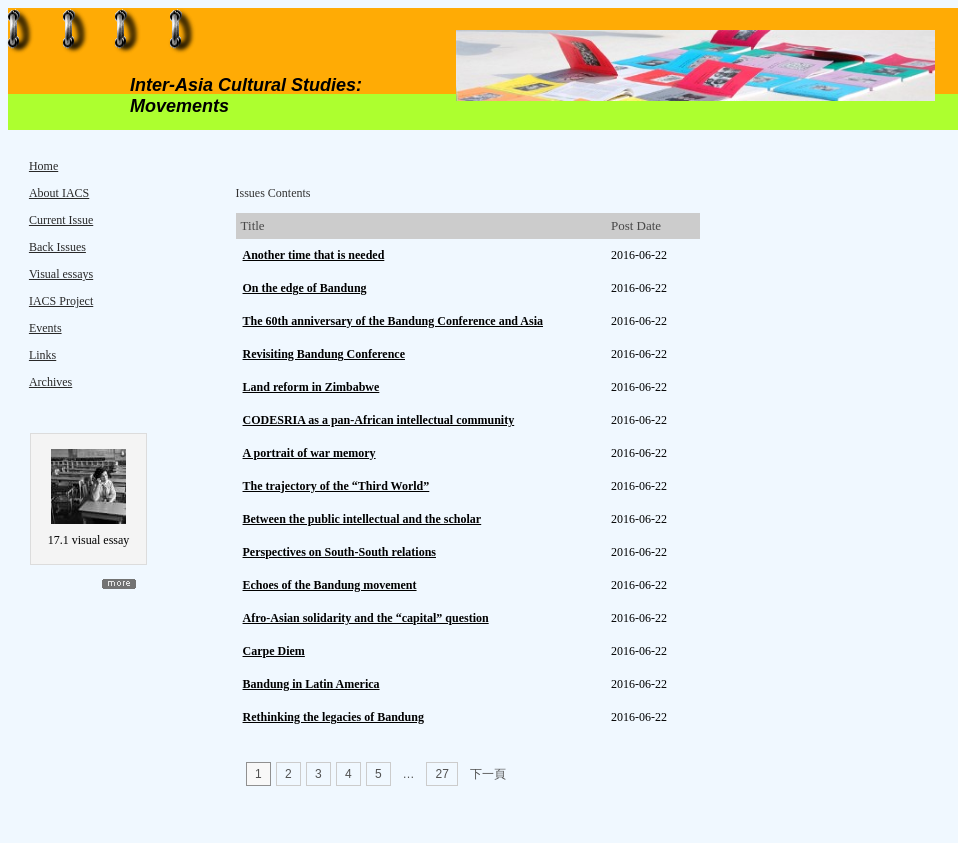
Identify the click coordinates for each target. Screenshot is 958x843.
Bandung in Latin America (311, 684)
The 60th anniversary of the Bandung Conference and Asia (393, 321)
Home (43, 166)
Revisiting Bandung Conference (324, 354)
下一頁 (488, 774)
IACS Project (61, 301)
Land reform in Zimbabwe (311, 387)
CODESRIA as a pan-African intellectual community (379, 420)
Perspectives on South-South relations (339, 552)
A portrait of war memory (309, 453)
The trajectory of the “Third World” (336, 486)
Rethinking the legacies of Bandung (333, 717)
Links (42, 355)
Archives (50, 382)
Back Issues (57, 247)
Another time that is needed (314, 255)
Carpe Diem (274, 651)
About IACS (59, 193)
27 (442, 774)
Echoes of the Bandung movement (330, 585)
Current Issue (61, 220)
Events (45, 328)
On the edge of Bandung (305, 288)
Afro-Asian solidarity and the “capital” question (366, 618)
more (119, 584)
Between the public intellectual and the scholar (362, 519)
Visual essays (61, 274)
